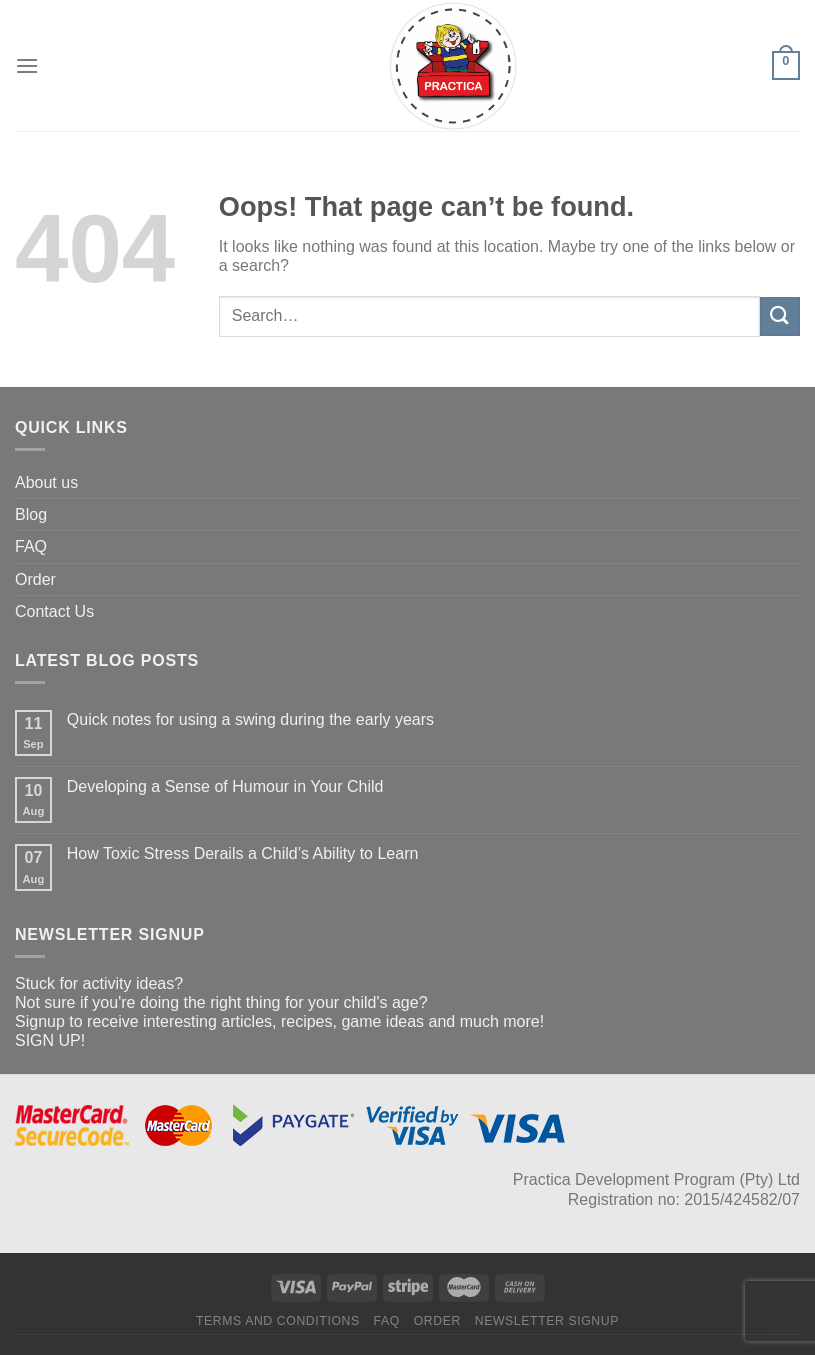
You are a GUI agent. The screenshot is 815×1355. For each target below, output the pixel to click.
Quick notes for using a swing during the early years (250, 719)
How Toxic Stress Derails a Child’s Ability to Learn (243, 853)
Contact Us (54, 611)
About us (46, 482)
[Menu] (27, 65)
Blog (31, 514)
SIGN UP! (50, 1040)
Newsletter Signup (547, 1321)
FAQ (31, 546)
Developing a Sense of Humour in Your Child (225, 786)
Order (35, 579)
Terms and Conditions (278, 1321)
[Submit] (780, 316)
